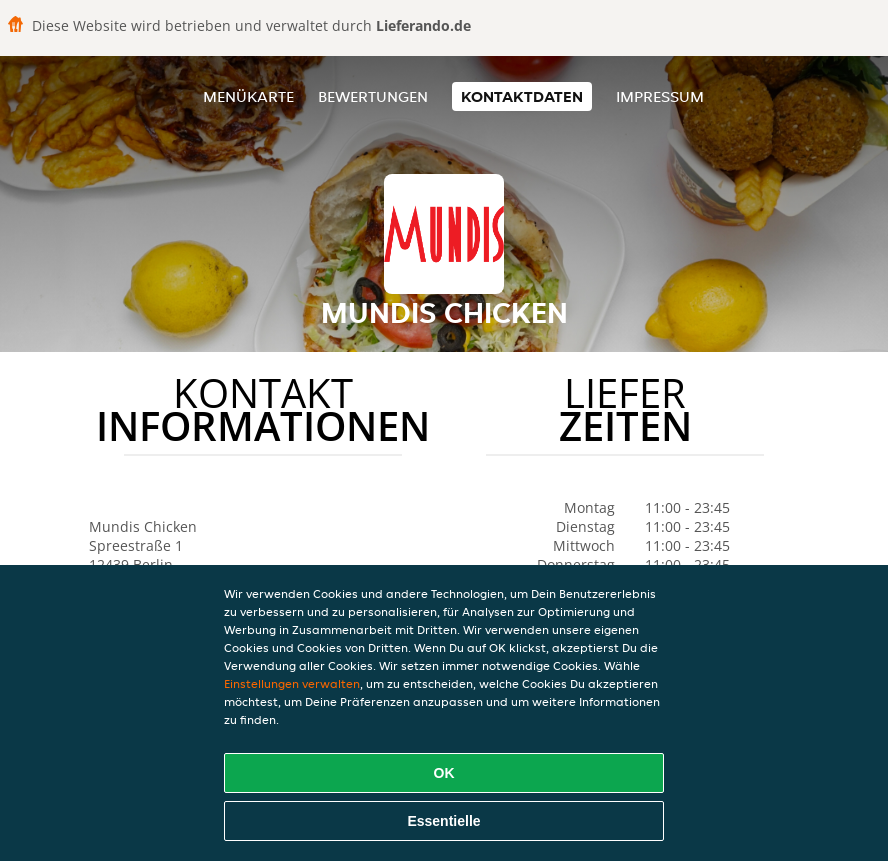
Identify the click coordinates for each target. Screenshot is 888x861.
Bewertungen (373, 96)
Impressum (660, 96)
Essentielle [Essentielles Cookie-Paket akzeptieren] (443, 821)
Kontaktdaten (522, 96)
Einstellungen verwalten (292, 683)
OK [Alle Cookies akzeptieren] (444, 773)
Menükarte (248, 96)
